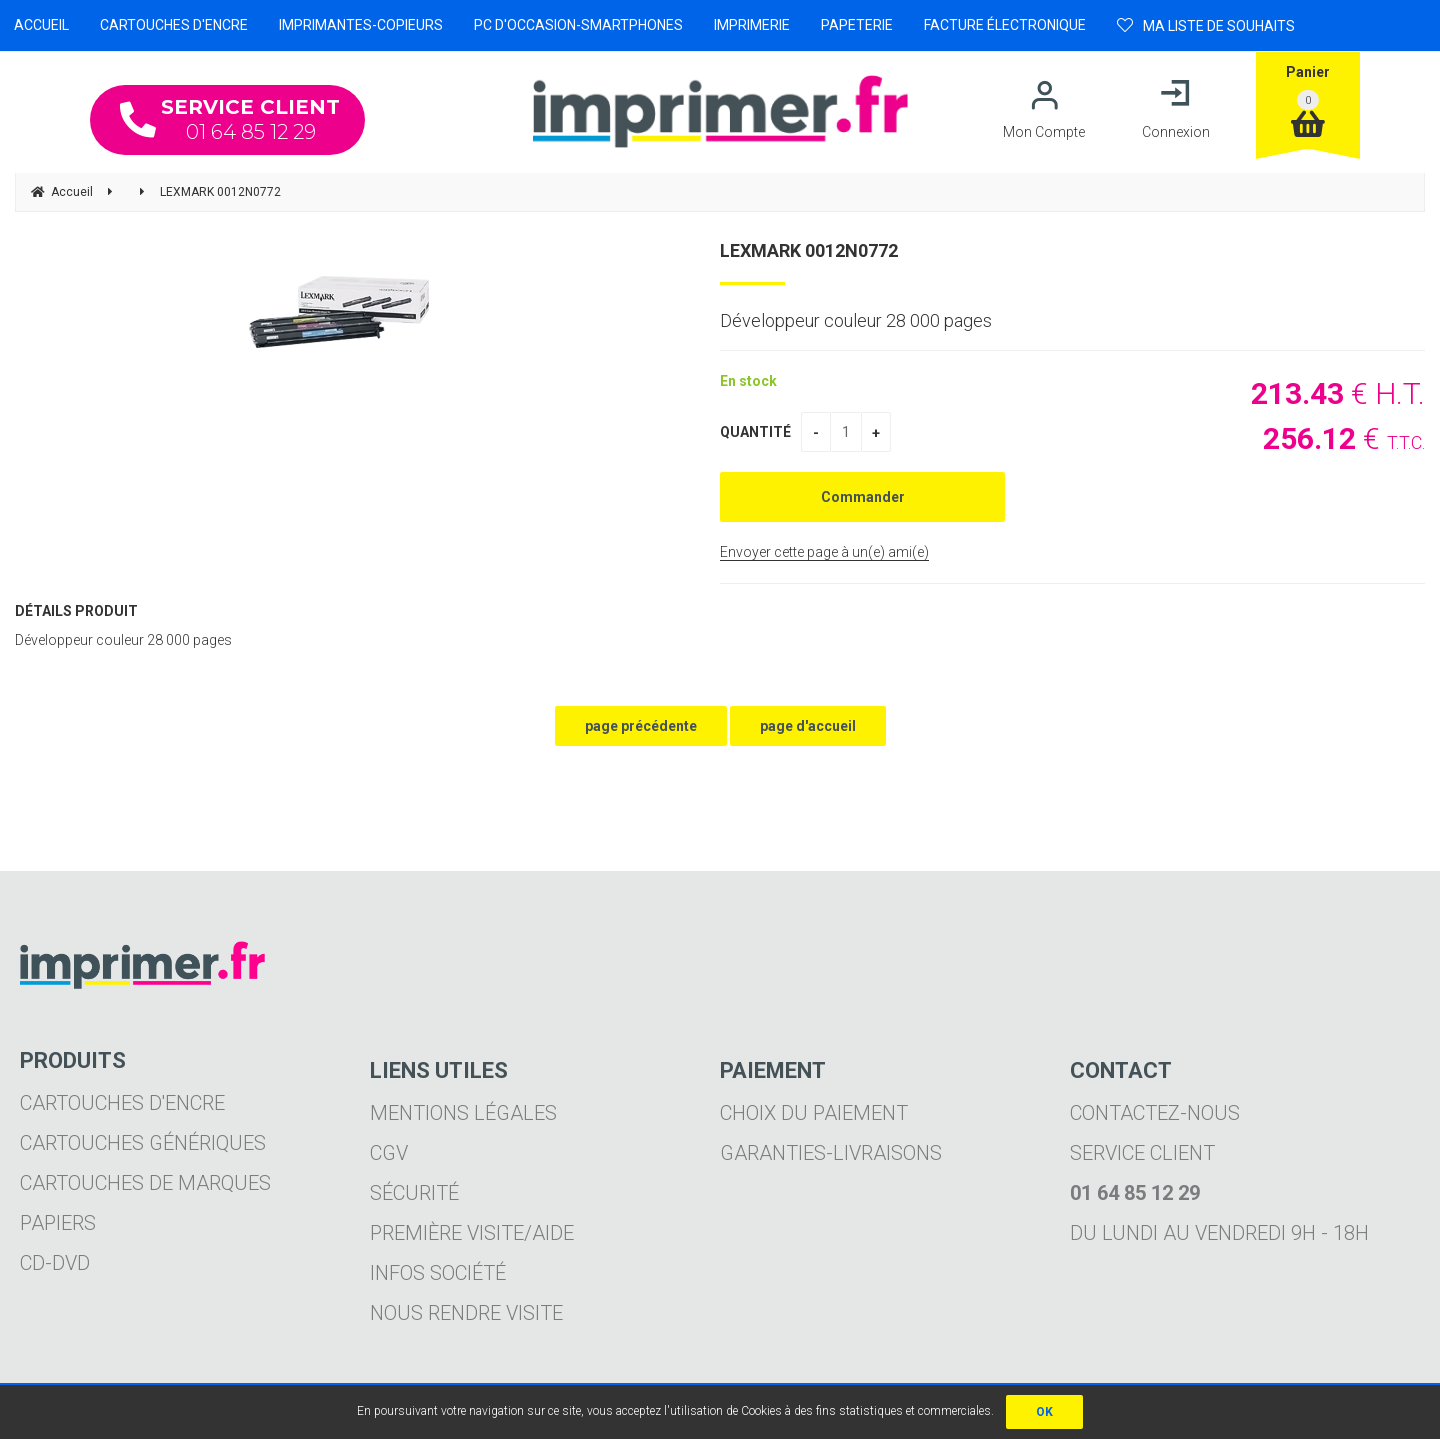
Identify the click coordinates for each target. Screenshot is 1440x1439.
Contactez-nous (1155, 1113)
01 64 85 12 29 (230, 119)
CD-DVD (55, 1263)
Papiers (58, 1223)
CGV (389, 1153)
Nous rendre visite (466, 1313)
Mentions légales (463, 1113)
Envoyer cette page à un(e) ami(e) (824, 552)
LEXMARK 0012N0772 (809, 250)
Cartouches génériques (143, 1143)
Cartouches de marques (145, 1183)
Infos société (438, 1273)
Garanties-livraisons (831, 1153)
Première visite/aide (472, 1233)
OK (1044, 1412)
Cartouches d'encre (122, 1103)
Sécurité (414, 1193)
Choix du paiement (814, 1113)
